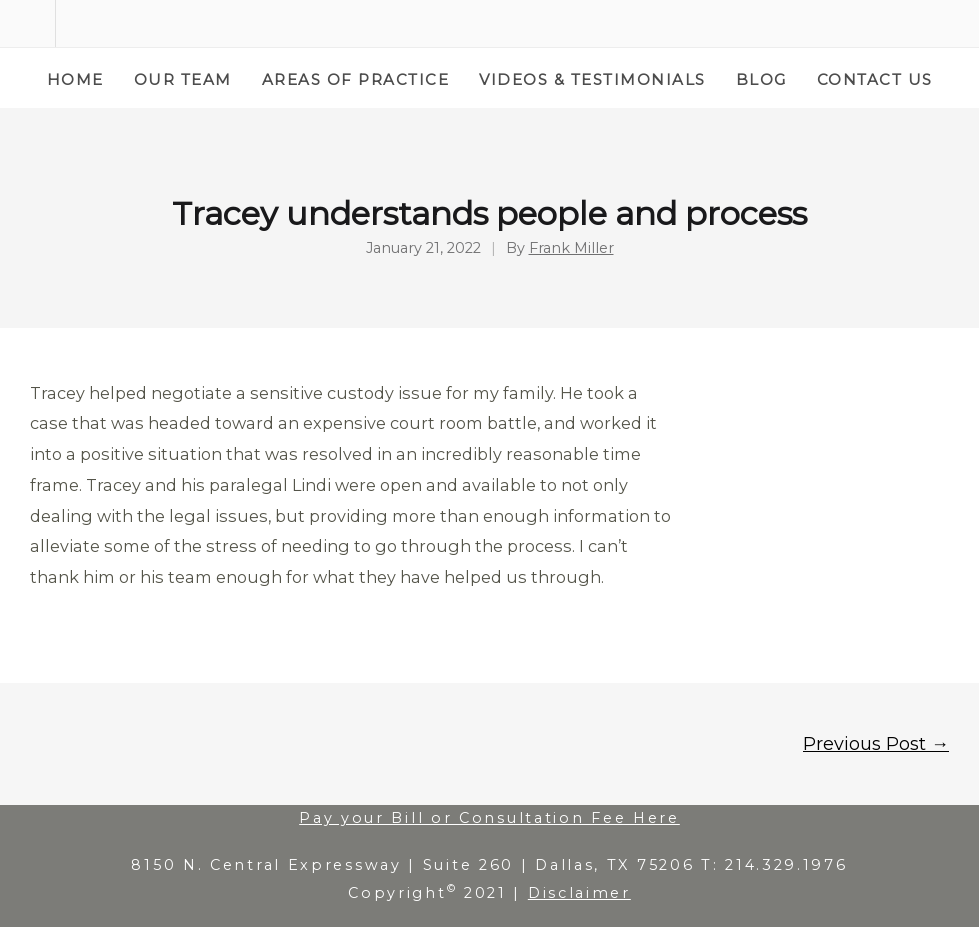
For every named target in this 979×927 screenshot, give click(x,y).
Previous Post (876, 744)
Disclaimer (579, 893)
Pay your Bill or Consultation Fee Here (489, 818)
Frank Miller (571, 248)
